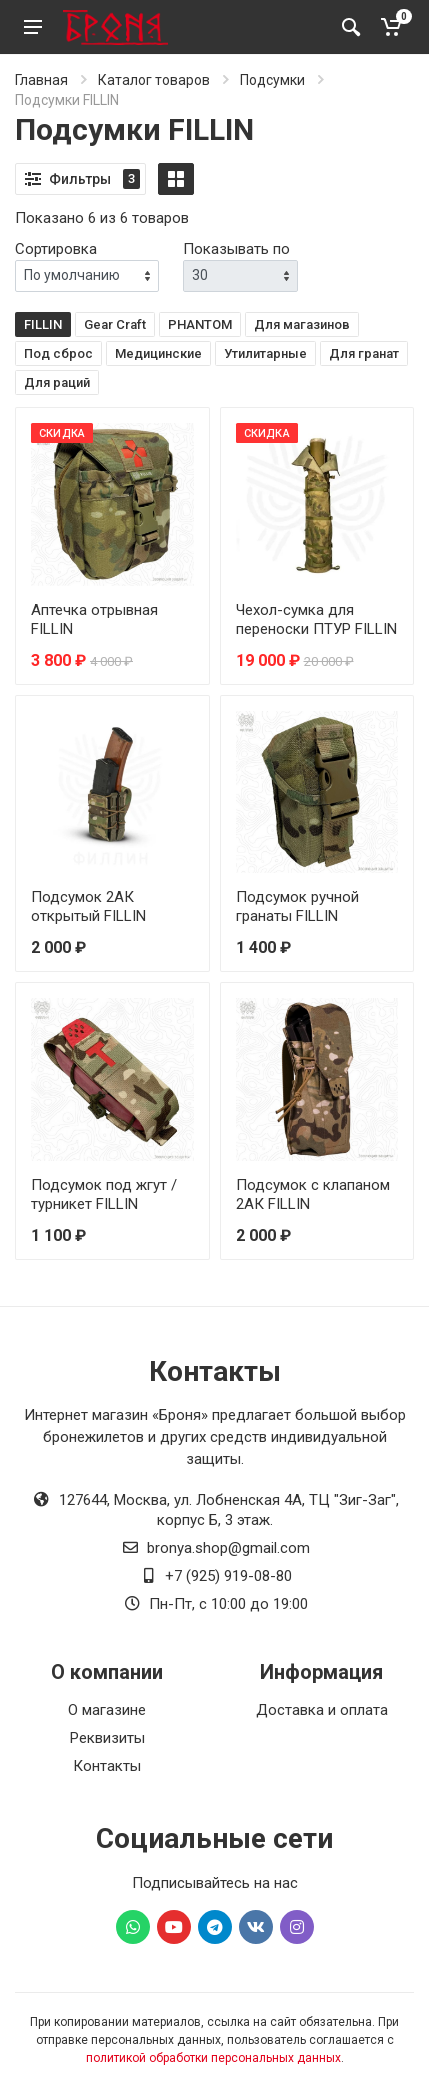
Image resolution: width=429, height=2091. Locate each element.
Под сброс (58, 353)
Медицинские (158, 353)
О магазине (107, 1710)
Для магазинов (302, 324)
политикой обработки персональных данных (213, 2058)
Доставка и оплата (322, 1710)
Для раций (57, 382)
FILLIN (43, 324)
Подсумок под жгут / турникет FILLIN (104, 1194)
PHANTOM (200, 324)
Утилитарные (265, 353)
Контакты (107, 1766)
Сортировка (56, 249)
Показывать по (236, 249)
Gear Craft (115, 324)
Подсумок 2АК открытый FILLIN (88, 906)
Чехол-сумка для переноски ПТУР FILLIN (316, 619)
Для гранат (364, 353)
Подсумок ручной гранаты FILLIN (297, 906)
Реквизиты (107, 1738)
